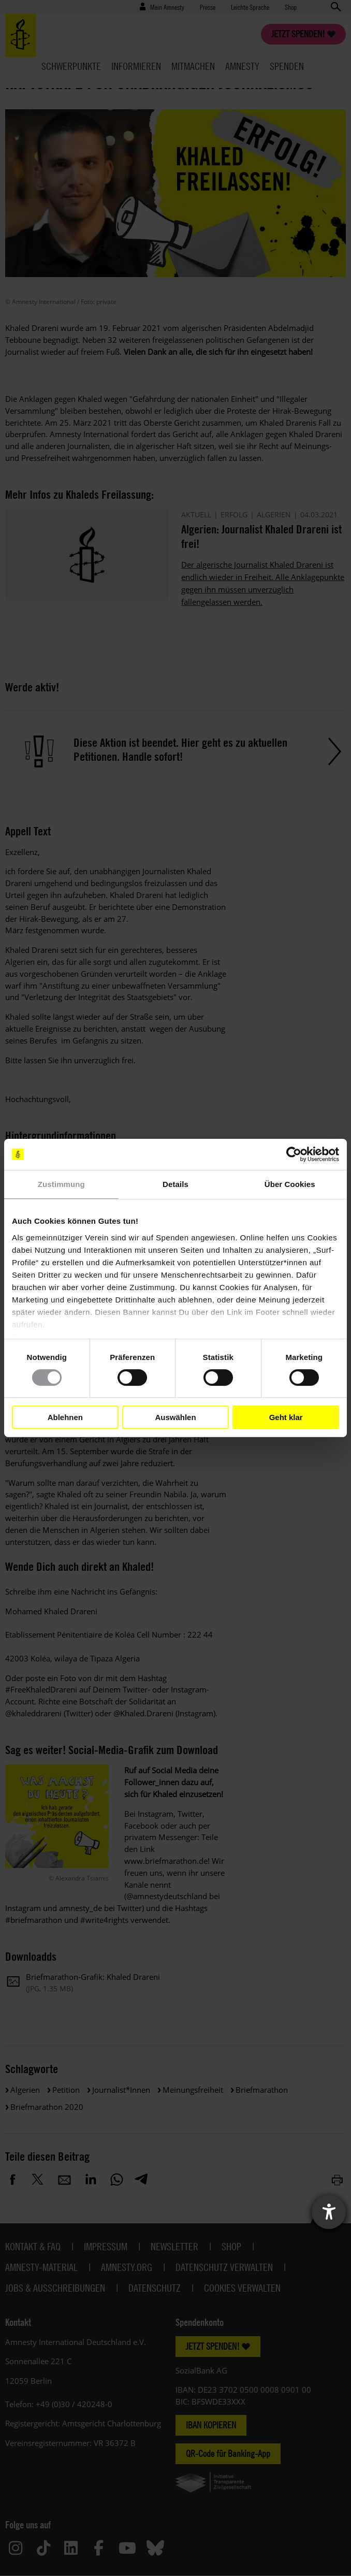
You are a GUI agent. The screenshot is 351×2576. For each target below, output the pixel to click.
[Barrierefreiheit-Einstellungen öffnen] (329, 2212)
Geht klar (286, 1417)
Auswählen (175, 1417)
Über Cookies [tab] (290, 1184)
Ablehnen (65, 1417)
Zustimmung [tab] (61, 1184)
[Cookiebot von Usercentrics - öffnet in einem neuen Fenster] (293, 1154)
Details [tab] (175, 1184)
